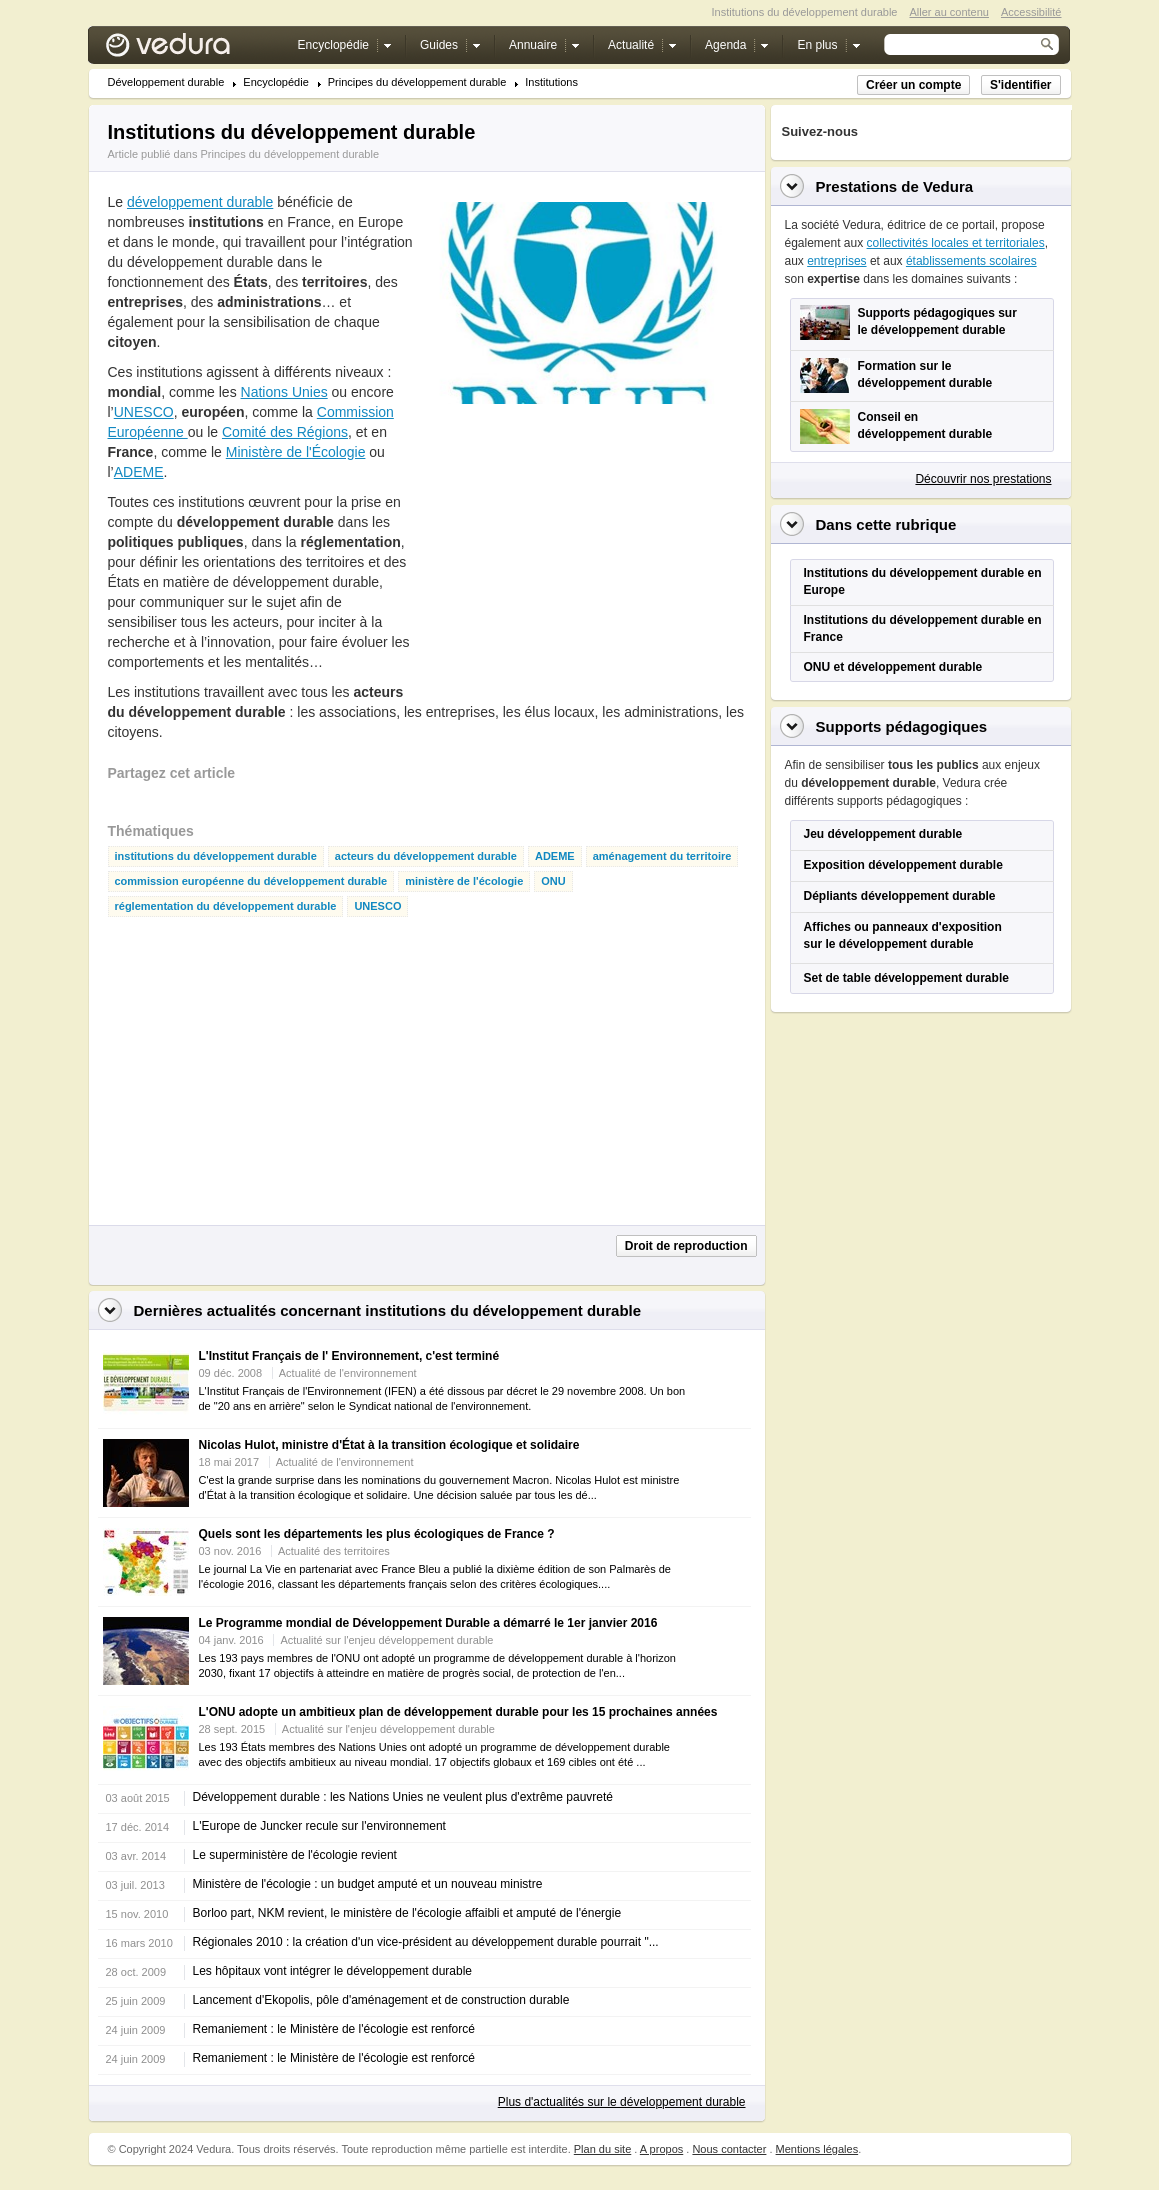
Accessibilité (1031, 12)
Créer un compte (913, 85)
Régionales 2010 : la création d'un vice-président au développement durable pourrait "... (426, 1942)
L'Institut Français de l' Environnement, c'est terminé (349, 1356)
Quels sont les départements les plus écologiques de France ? (377, 1534)
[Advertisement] (574, 549)
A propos (661, 2149)
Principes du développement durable (417, 82)
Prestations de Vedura (895, 186)
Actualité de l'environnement (348, 1373)
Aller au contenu (949, 12)
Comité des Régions (285, 432)
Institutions (551, 82)
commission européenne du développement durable (251, 881)
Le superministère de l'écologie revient (295, 1855)
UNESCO (144, 412)
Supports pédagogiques (902, 726)
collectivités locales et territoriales (956, 243)
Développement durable (166, 82)
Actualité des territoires (334, 1551)
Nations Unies (284, 392)
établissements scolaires (971, 261)
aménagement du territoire (662, 856)
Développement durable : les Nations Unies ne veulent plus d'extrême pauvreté (403, 1797)
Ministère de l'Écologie (296, 452)
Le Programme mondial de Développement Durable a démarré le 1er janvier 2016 (428, 1623)
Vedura (191, 49)
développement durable (200, 202)
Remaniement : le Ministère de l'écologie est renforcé (334, 2029)
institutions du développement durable (216, 856)
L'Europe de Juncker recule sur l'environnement (319, 1826)
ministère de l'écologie (464, 881)
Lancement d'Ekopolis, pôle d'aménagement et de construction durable (381, 2000)
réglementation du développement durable (226, 906)
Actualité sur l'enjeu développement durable (386, 1640)
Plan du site (602, 2149)
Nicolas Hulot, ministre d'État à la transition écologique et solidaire (389, 1445)
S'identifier (1021, 85)
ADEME (139, 472)
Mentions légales (817, 2149)
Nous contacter (729, 2149)
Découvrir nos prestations (983, 479)
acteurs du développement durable (426, 856)
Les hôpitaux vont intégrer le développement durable (333, 1971)
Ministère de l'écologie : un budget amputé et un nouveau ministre (368, 1884)
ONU (553, 881)
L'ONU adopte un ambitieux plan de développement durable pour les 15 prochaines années (458, 1712)
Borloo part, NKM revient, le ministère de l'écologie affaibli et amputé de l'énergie (407, 1913)
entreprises (836, 261)
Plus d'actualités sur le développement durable (622, 2102)
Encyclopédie (275, 82)
